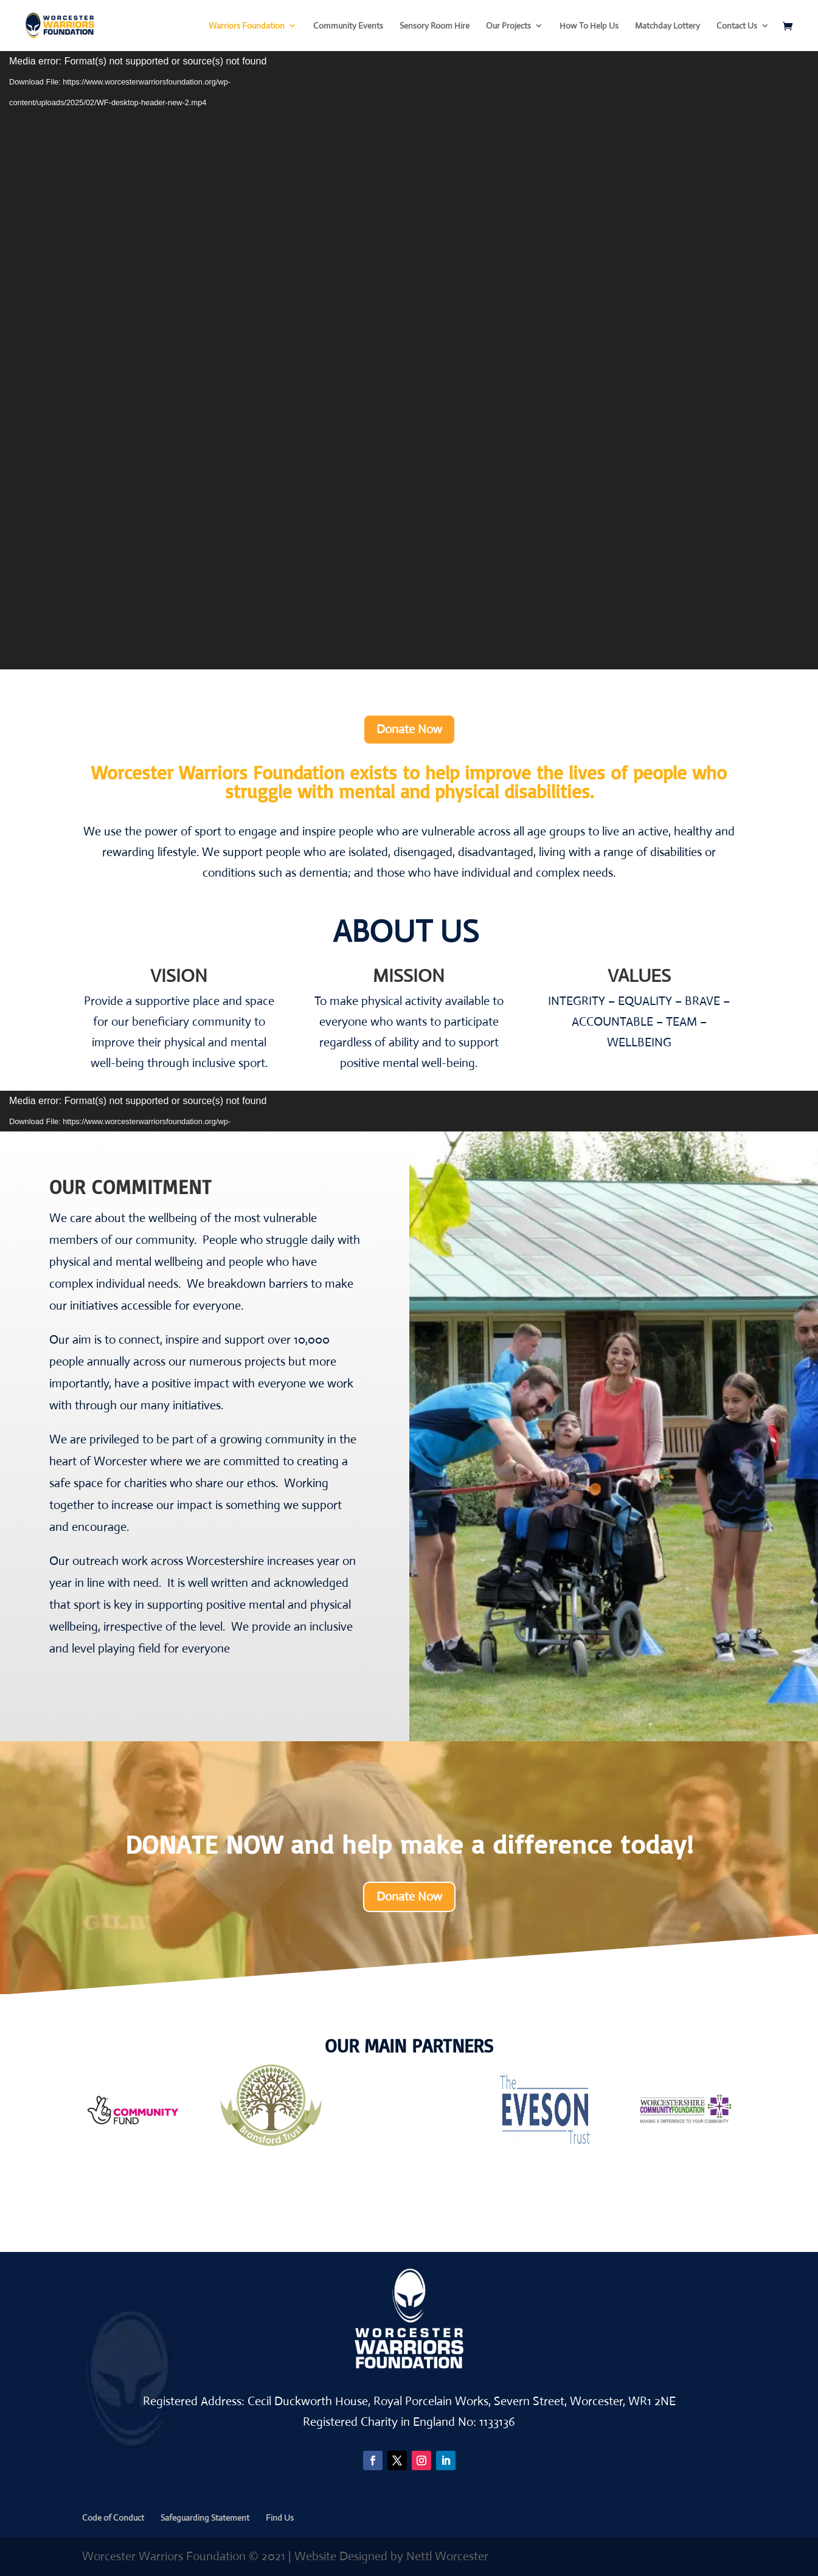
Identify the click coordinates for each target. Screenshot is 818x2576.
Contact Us (736, 26)
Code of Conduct (113, 2517)
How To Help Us (589, 26)
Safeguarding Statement (205, 2517)
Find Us (280, 2517)
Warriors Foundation (247, 26)
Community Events (348, 26)
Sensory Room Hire (435, 26)
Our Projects (508, 26)
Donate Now (409, 729)
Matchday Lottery (667, 26)
